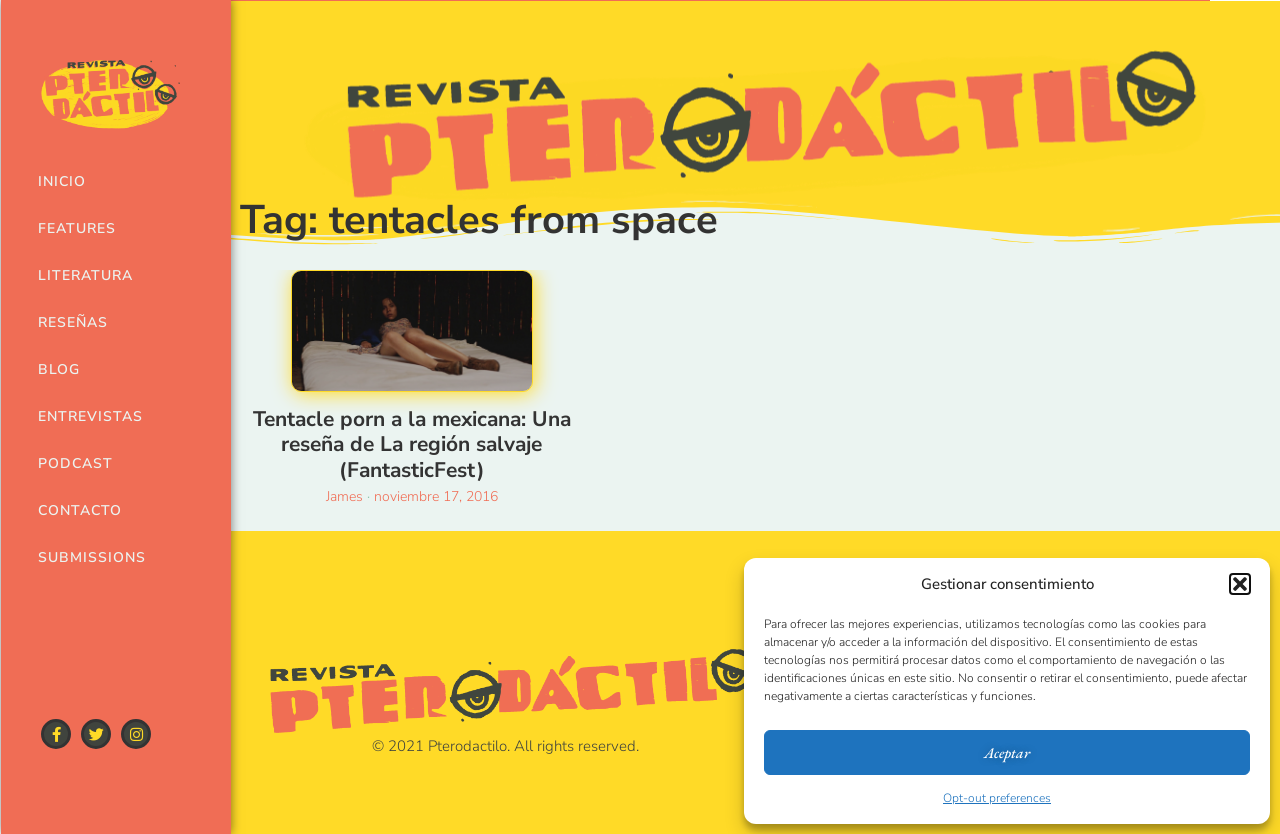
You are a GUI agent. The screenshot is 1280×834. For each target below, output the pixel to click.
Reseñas (73, 322)
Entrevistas (83, 416)
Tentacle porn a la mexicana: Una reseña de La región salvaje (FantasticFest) (412, 444)
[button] (1240, 584)
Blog (59, 369)
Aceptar (1007, 752)
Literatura (83, 275)
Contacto (80, 510)
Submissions (83, 557)
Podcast (75, 463)
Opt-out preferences (997, 798)
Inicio (62, 181)
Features (77, 228)
